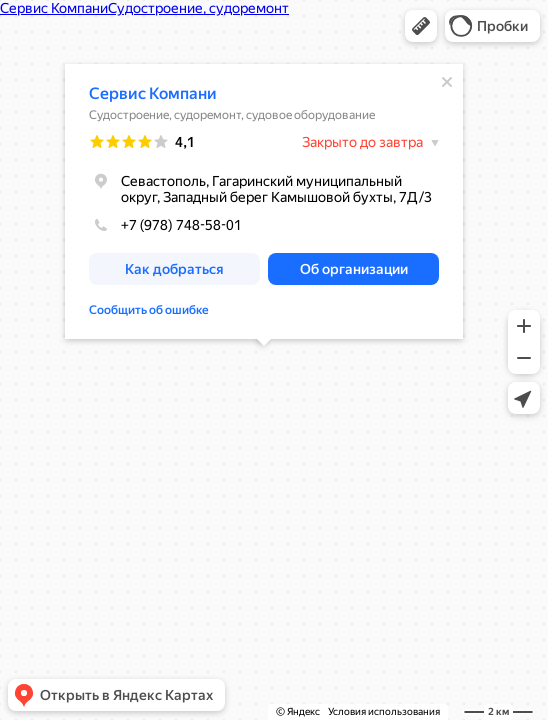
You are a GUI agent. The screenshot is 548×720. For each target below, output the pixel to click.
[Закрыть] (447, 82)
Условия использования (384, 711)
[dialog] (264, 201)
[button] (421, 26)
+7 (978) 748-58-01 (165, 225)
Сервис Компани (153, 93)
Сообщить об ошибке (149, 310)
